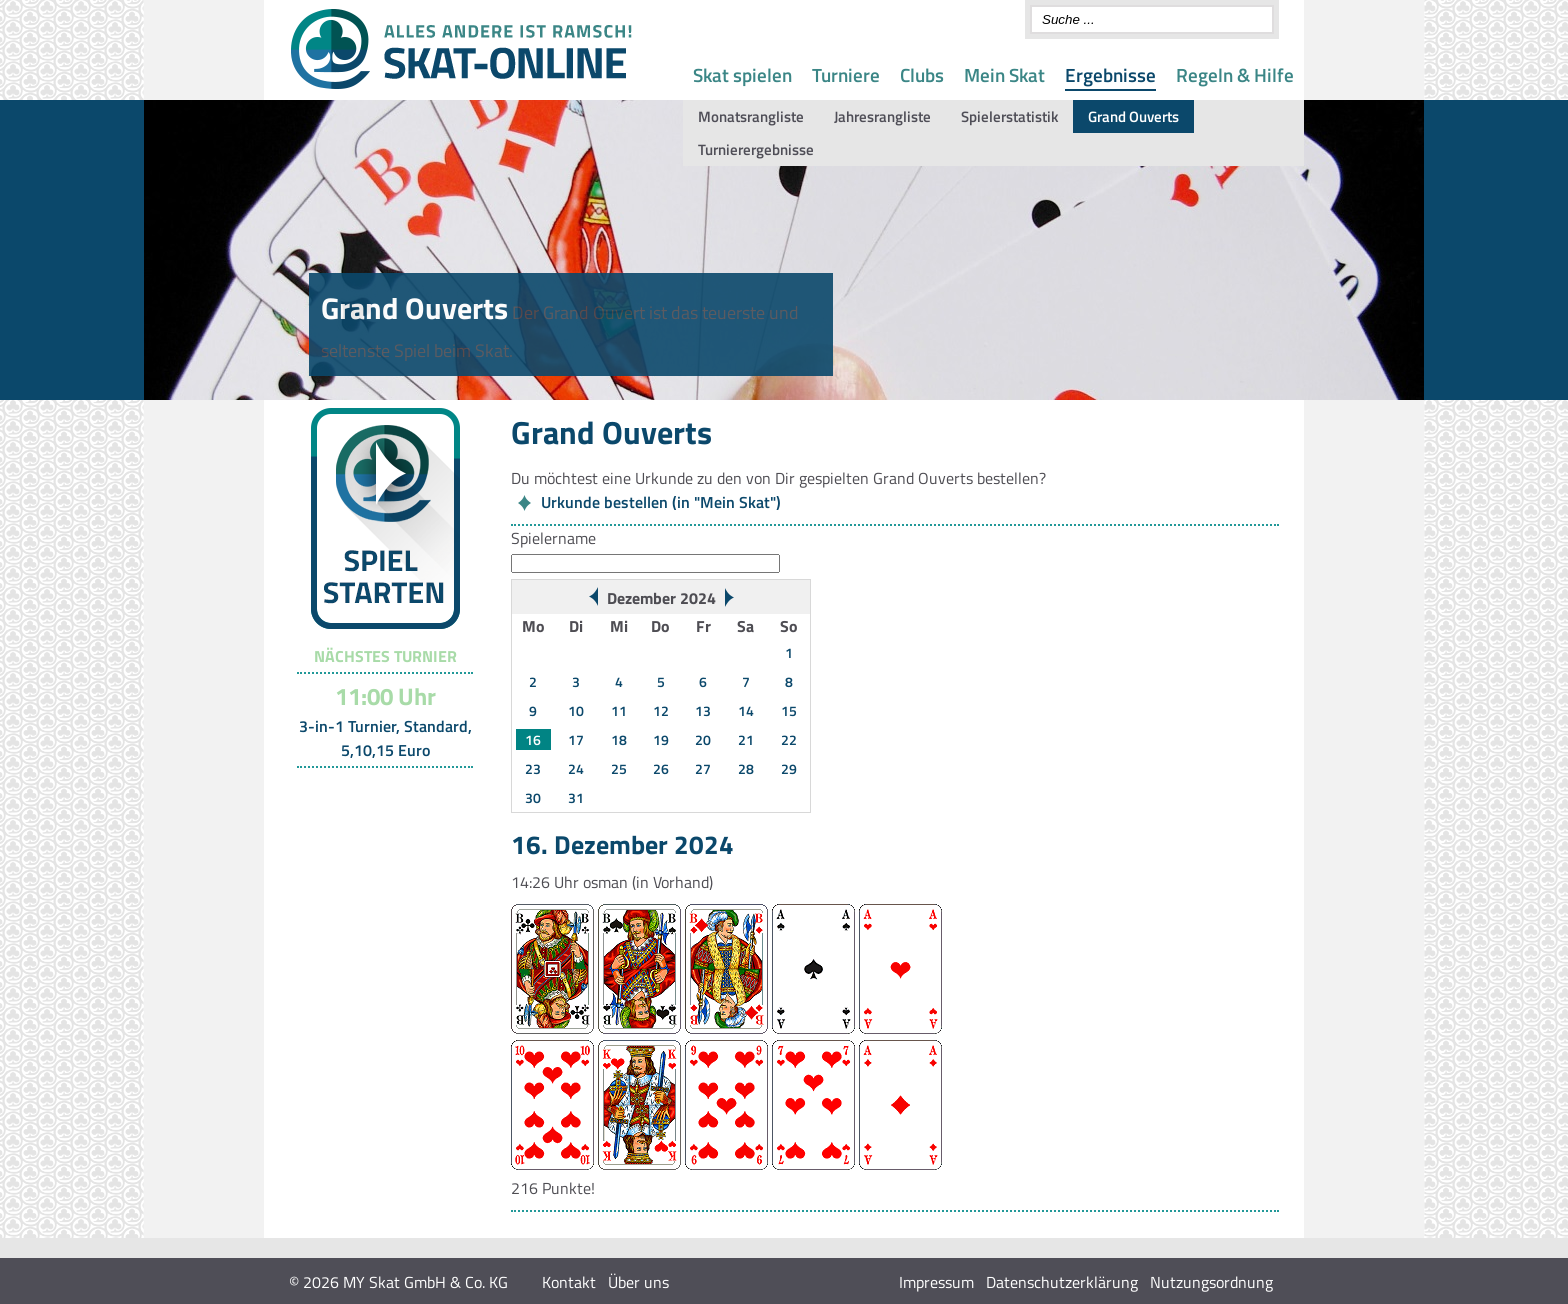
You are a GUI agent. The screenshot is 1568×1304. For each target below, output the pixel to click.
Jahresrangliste (882, 116)
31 (576, 797)
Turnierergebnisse (756, 149)
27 (703, 768)
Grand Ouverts (1133, 116)
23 (533, 768)
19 (661, 739)
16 (533, 739)
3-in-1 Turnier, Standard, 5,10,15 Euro (385, 738)
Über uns (638, 1282)
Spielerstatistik (1009, 116)
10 (576, 710)
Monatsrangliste (751, 116)
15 (789, 710)
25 (619, 768)
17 (576, 739)
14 (746, 710)
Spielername (553, 538)
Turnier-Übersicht (376, 793)
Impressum (936, 1282)
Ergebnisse (1110, 74)
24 (576, 768)
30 (533, 797)
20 (703, 739)
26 (661, 768)
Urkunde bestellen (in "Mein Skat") (661, 502)
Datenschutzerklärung (1062, 1282)
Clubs (922, 74)
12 (661, 710)
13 (703, 710)
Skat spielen (742, 74)
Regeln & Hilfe (1235, 74)
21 (746, 739)
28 (746, 768)
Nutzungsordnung (1211, 1282)
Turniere (846, 74)
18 (619, 739)
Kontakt (569, 1282)
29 (789, 768)
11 (619, 710)
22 (789, 739)
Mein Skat (1004, 74)
